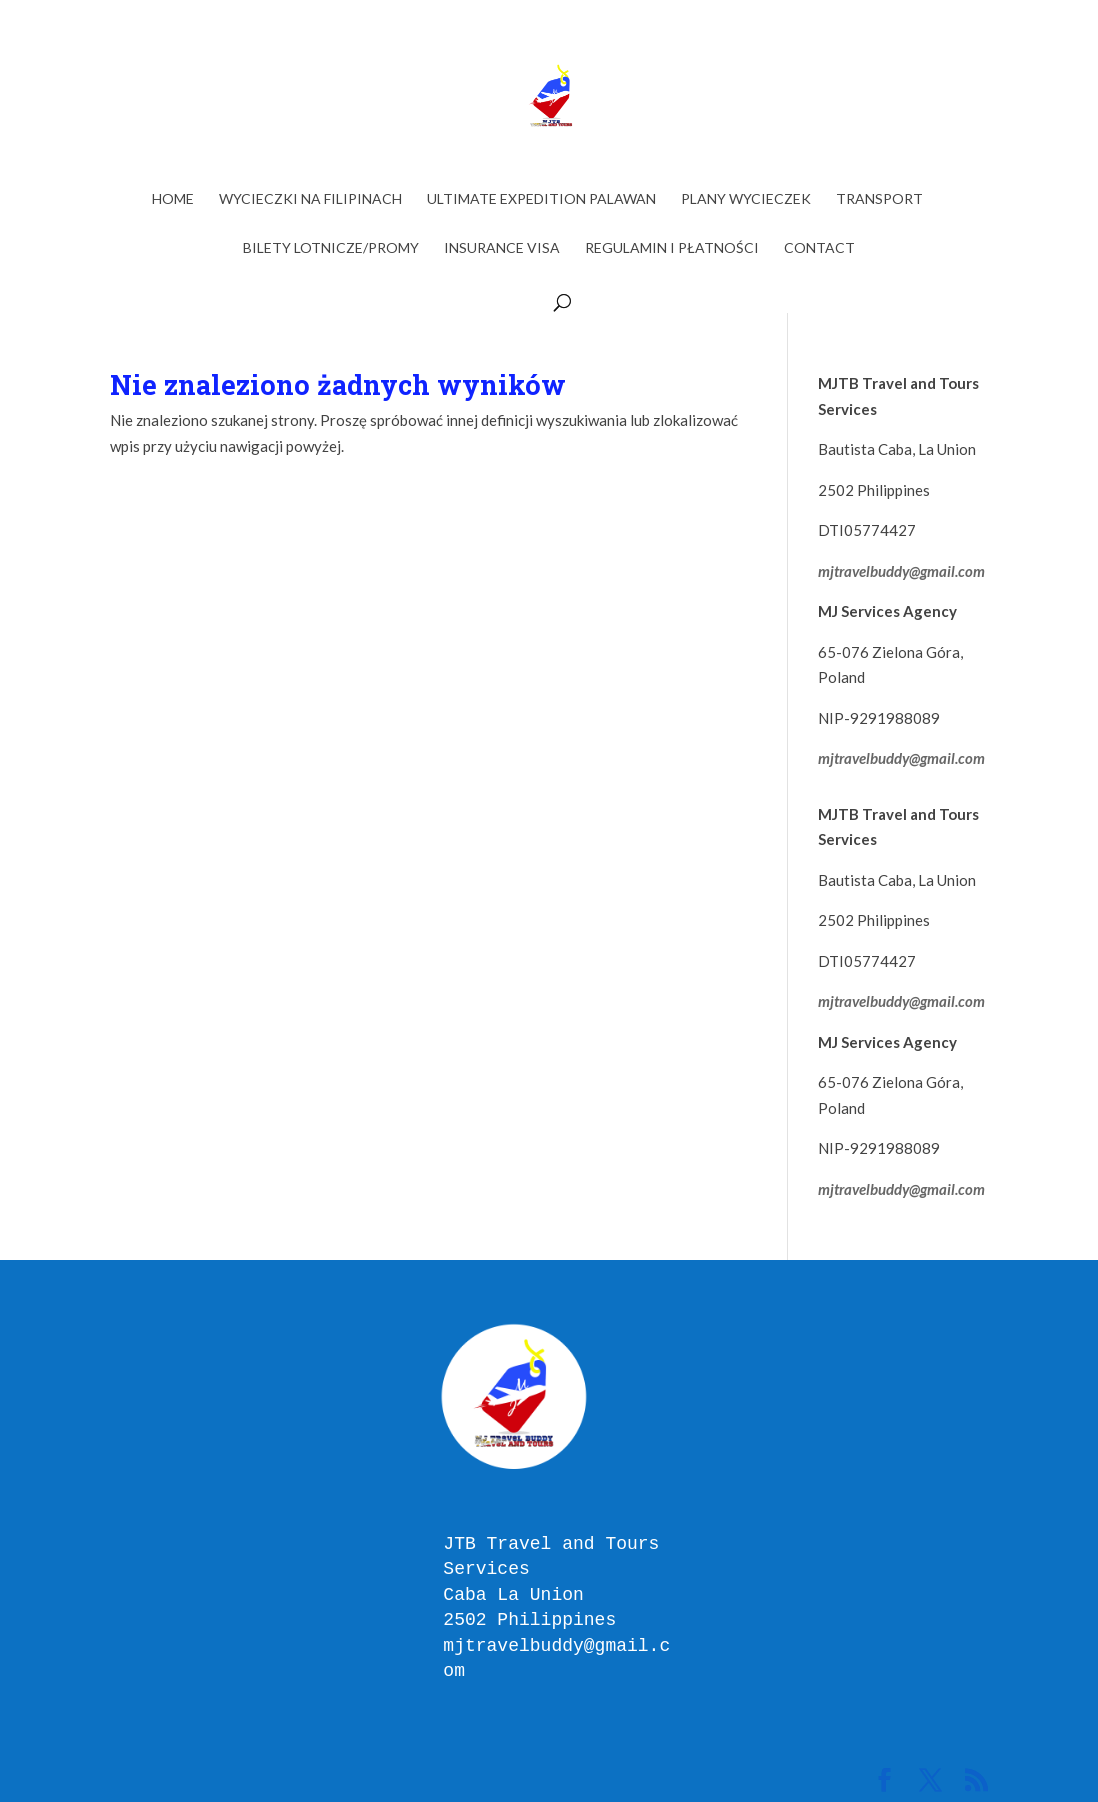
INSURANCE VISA (502, 248)
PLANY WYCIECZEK (746, 199)
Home (173, 199)
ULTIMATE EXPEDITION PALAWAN (541, 199)
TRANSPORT (879, 199)
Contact (819, 248)
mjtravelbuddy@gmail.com (901, 571)
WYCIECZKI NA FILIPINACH (310, 199)
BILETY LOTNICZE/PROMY (331, 248)
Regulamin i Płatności (672, 248)
